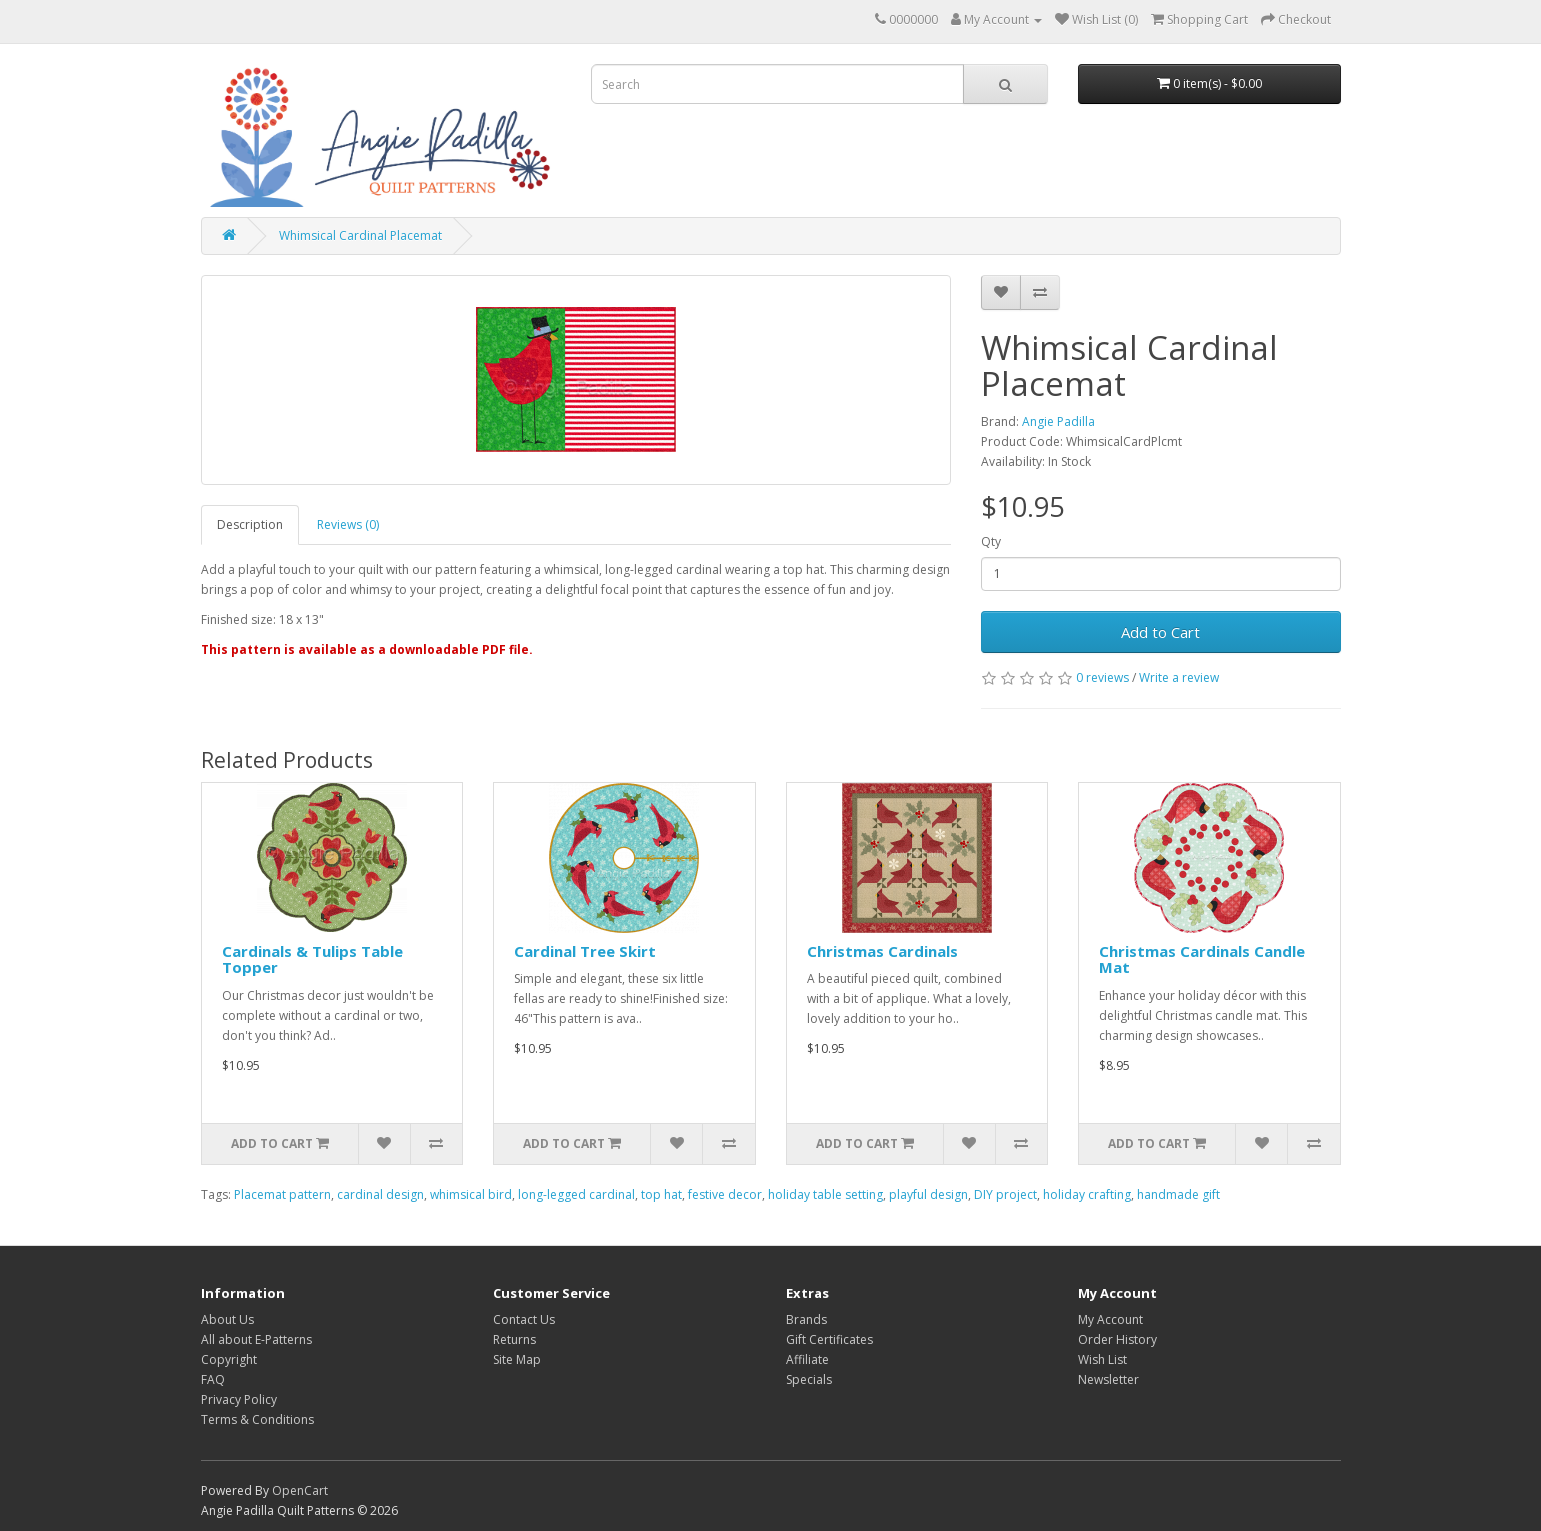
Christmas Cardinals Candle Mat (1202, 959)
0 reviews (1102, 677)
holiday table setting (825, 1194)
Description (250, 524)
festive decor (725, 1194)
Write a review (1179, 677)
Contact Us (524, 1319)
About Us (227, 1319)
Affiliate (807, 1359)
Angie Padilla (1058, 421)
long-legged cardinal (576, 1194)
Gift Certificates (829, 1339)
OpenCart (300, 1490)
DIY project (1005, 1194)
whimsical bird (471, 1194)
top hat (661, 1194)
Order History (1117, 1339)
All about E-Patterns (256, 1339)
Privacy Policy (239, 1399)
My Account (1110, 1319)
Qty (991, 541)
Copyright (229, 1359)
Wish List (1102, 1359)
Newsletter (1108, 1379)
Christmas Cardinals (882, 951)
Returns (514, 1339)
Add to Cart (1160, 632)
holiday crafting (1087, 1194)
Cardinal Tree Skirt (585, 951)
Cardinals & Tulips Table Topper (312, 959)
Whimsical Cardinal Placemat (360, 235)
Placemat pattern (282, 1194)
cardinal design (380, 1194)
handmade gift (1178, 1194)
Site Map (517, 1359)
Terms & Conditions (257, 1419)
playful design (928, 1194)
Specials (809, 1379)
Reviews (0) (348, 524)
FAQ (213, 1379)
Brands (806, 1319)
